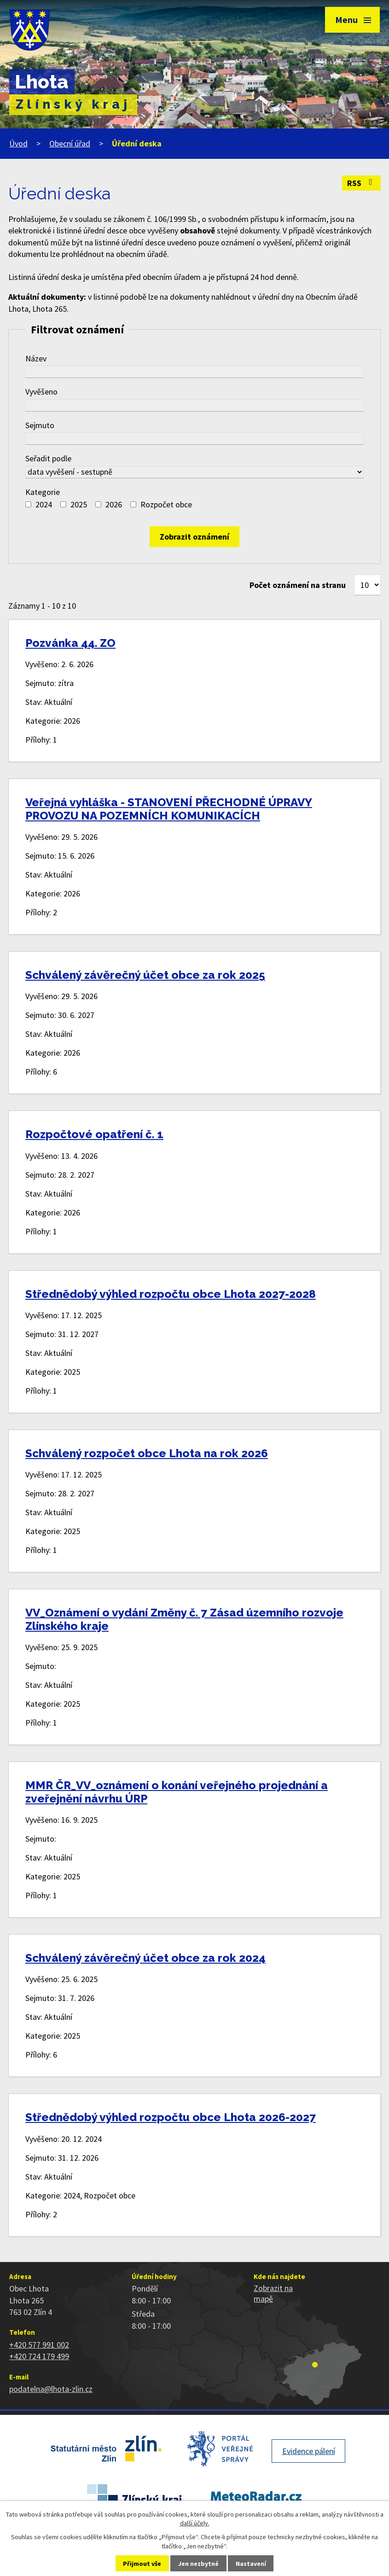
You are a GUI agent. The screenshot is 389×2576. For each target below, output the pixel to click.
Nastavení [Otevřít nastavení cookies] (251, 2563)
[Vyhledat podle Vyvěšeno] (194, 405)
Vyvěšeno (41, 391)
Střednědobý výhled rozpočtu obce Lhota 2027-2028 (170, 1294)
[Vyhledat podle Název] (194, 372)
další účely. (194, 2523)
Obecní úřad (69, 143)
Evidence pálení (308, 2451)
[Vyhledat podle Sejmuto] (194, 438)
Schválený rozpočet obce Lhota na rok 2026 (146, 1453)
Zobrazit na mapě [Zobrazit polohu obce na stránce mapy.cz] (273, 2293)
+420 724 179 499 (39, 2356)
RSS (361, 183)
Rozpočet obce (166, 504)
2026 (113, 504)
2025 (78, 504)
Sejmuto (39, 425)
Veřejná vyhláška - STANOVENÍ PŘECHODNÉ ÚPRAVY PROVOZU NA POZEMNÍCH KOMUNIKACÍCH (168, 809)
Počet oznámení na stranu (298, 585)
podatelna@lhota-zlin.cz (51, 2389)
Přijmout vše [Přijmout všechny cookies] (142, 2563)
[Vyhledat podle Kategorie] (28, 504)
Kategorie (42, 492)
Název (35, 358)
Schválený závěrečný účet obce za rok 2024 (145, 1958)
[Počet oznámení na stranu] (367, 585)
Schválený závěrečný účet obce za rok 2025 (145, 975)
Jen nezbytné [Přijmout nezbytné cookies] (198, 2563)
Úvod (18, 143)
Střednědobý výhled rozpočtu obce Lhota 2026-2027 (170, 2117)
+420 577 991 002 (39, 2344)
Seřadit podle (48, 458)
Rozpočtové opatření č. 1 (94, 1134)
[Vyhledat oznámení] (194, 536)
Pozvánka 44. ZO (70, 643)
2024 (43, 504)
